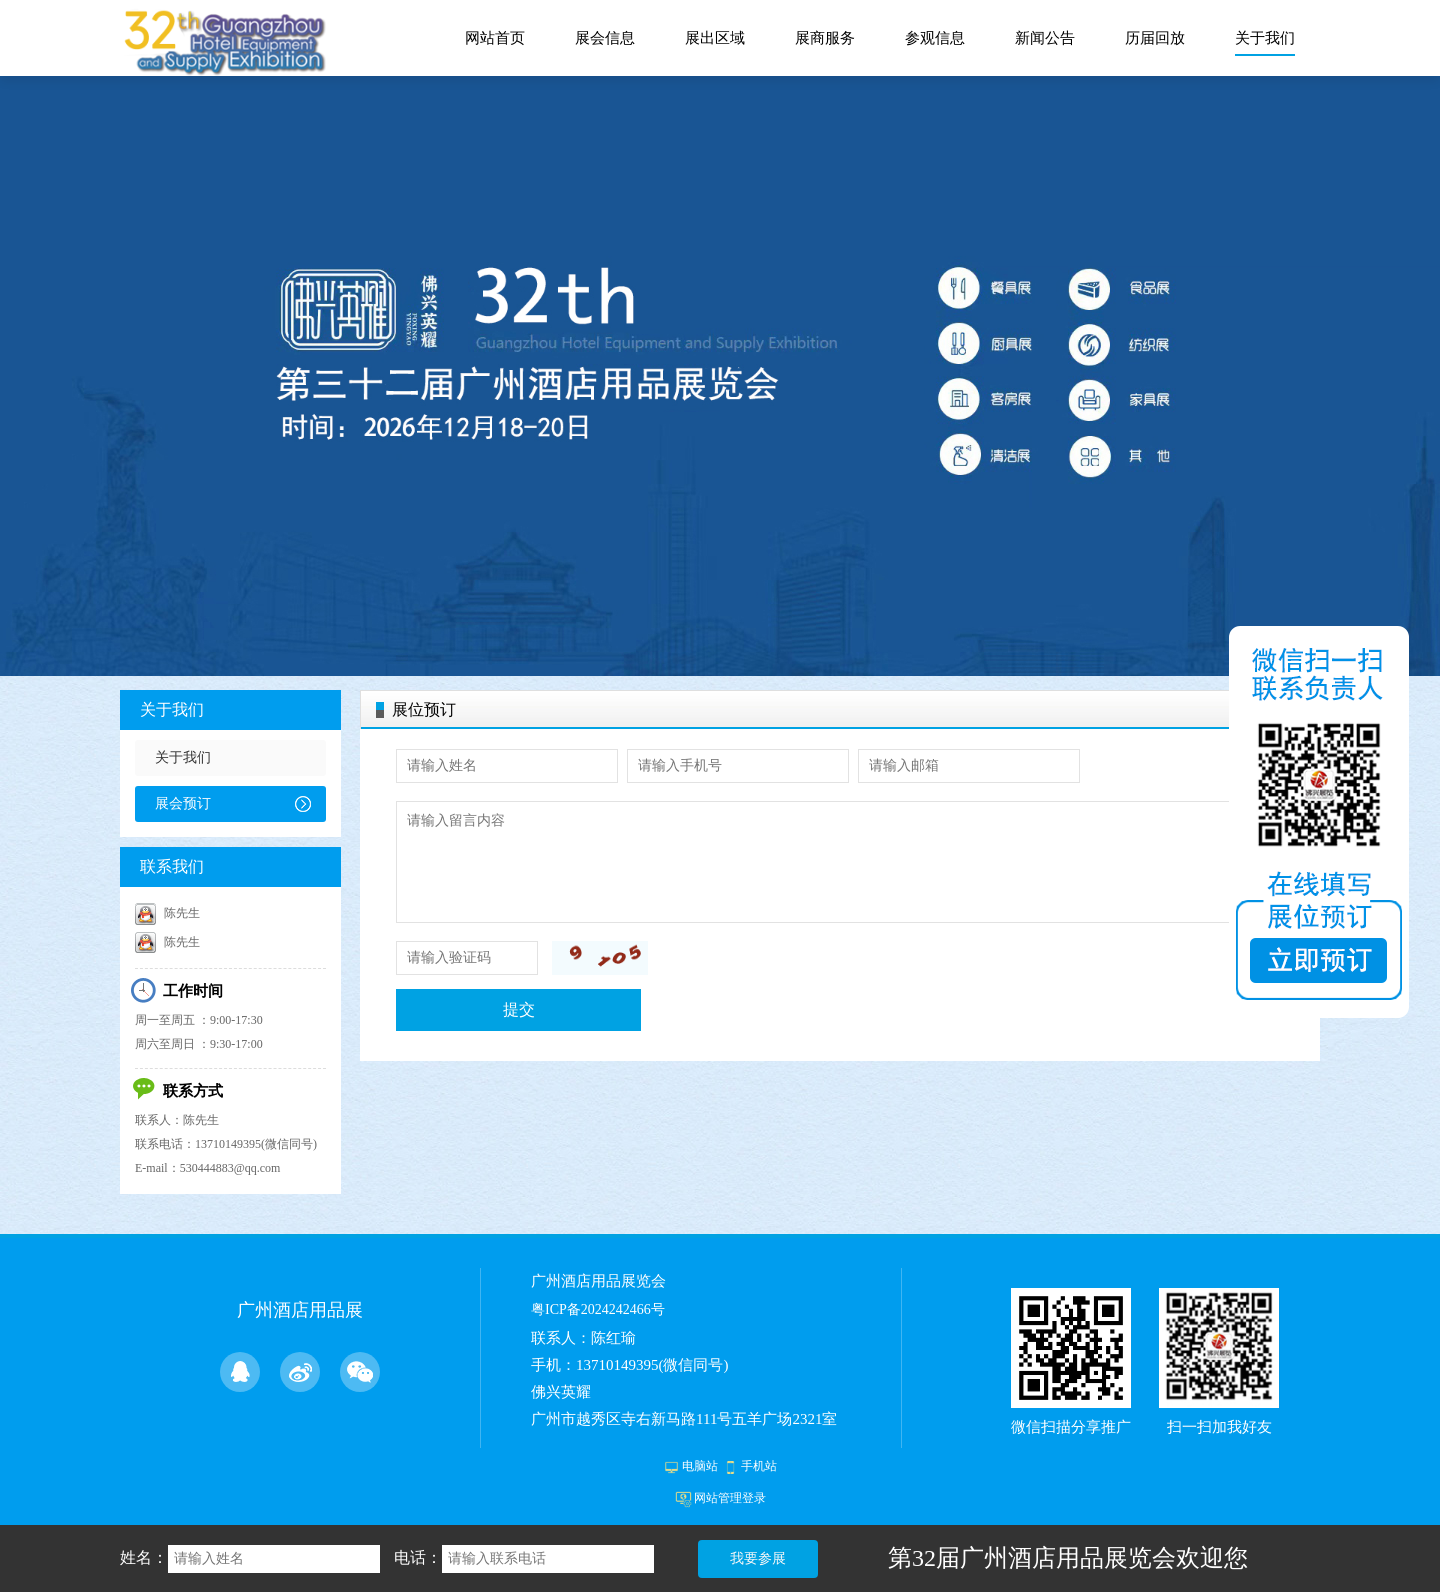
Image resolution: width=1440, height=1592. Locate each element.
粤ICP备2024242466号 (598, 1309)
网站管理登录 (730, 1498)
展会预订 (183, 803)
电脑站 (700, 1466)
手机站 (759, 1466)
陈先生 (167, 913)
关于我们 (172, 709)
